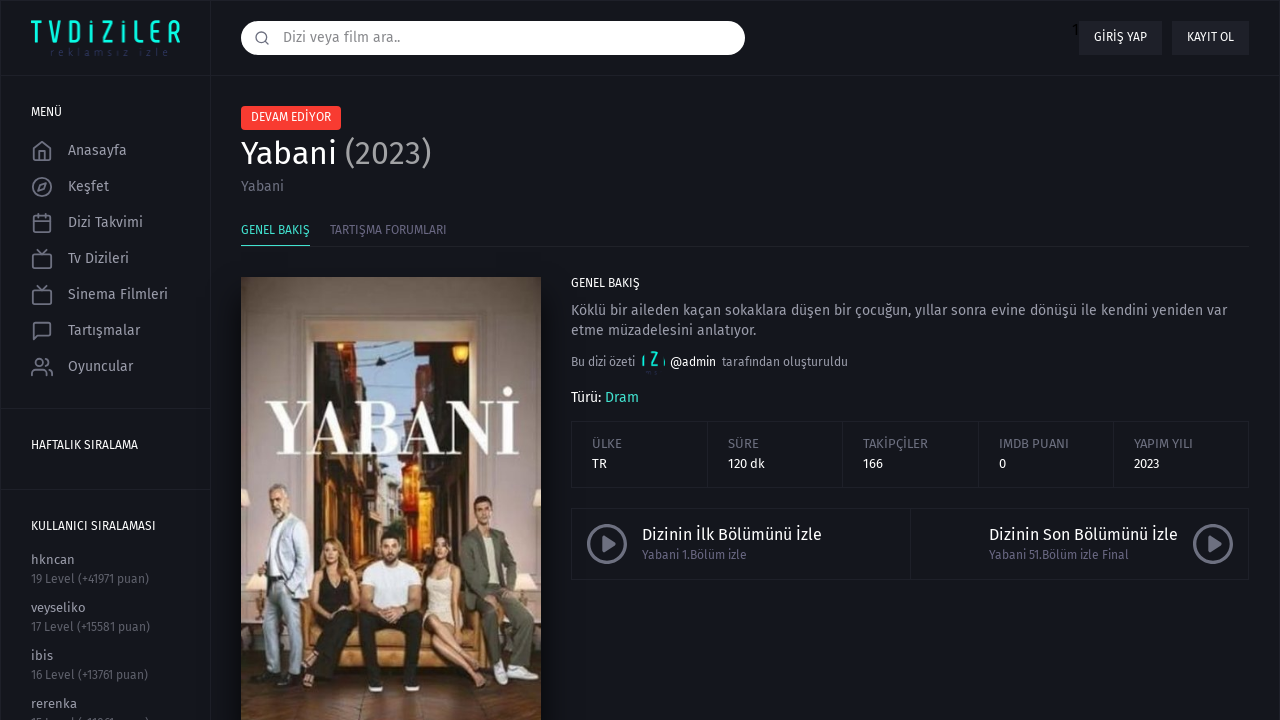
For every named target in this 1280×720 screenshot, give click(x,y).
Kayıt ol (1210, 37)
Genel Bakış (275, 230)
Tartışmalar (85, 331)
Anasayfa (79, 151)
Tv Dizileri (80, 259)
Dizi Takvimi (87, 223)
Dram (622, 397)
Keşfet (70, 187)
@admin (678, 363)
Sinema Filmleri (99, 295)
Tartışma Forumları (388, 230)
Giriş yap (1120, 37)
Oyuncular (82, 367)
